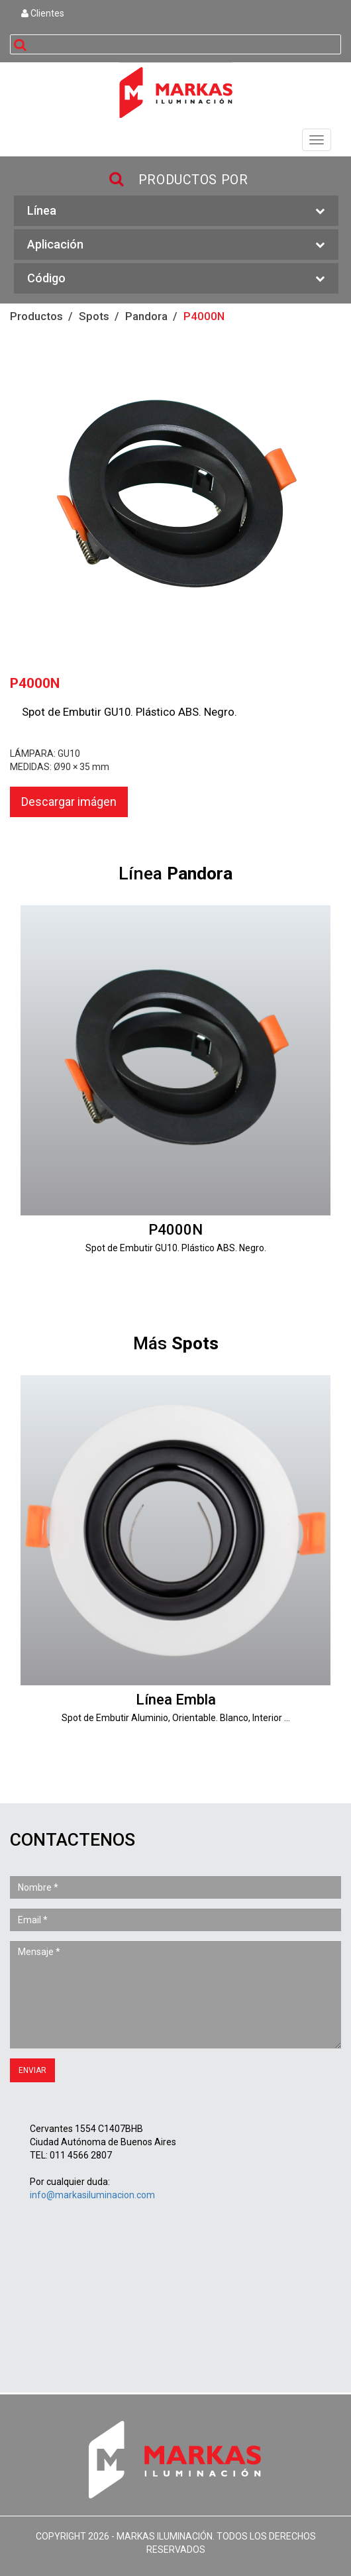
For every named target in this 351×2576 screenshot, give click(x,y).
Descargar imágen (69, 802)
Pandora (146, 316)
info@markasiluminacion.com (92, 2195)
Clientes (42, 13)
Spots (94, 316)
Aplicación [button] (176, 245)
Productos (36, 316)
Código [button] (176, 279)
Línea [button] (176, 211)
